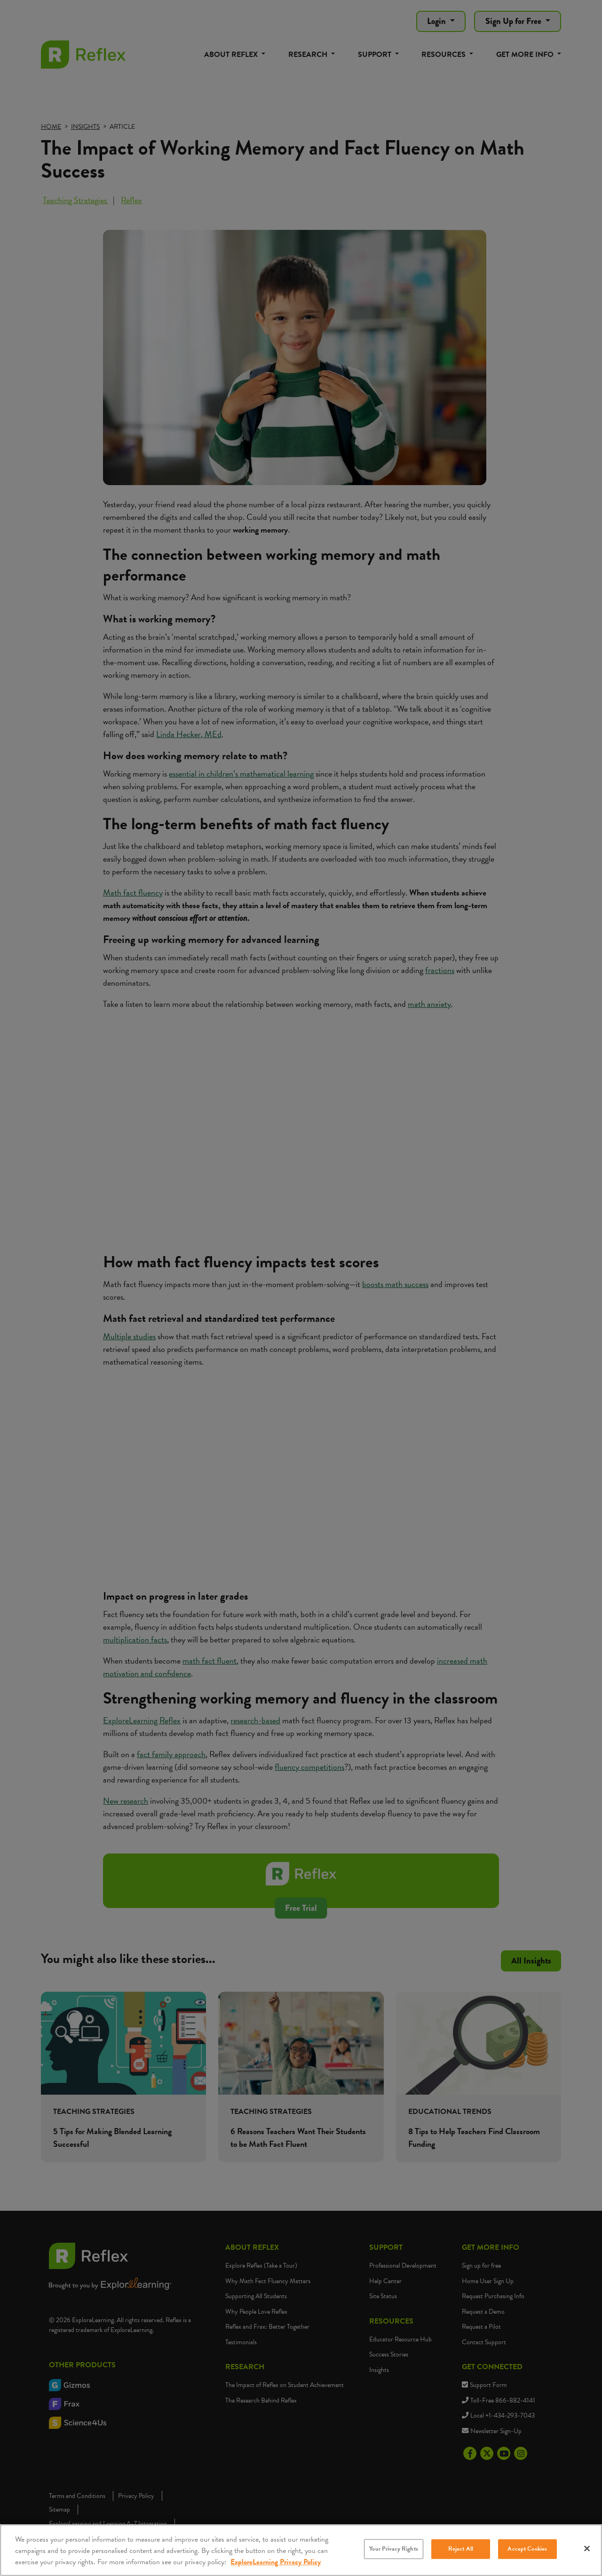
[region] (301, 2550)
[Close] (587, 2548)
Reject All (460, 2548)
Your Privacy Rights (393, 2548)
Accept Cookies (527, 2548)
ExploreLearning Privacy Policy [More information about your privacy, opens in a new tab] (275, 2562)
